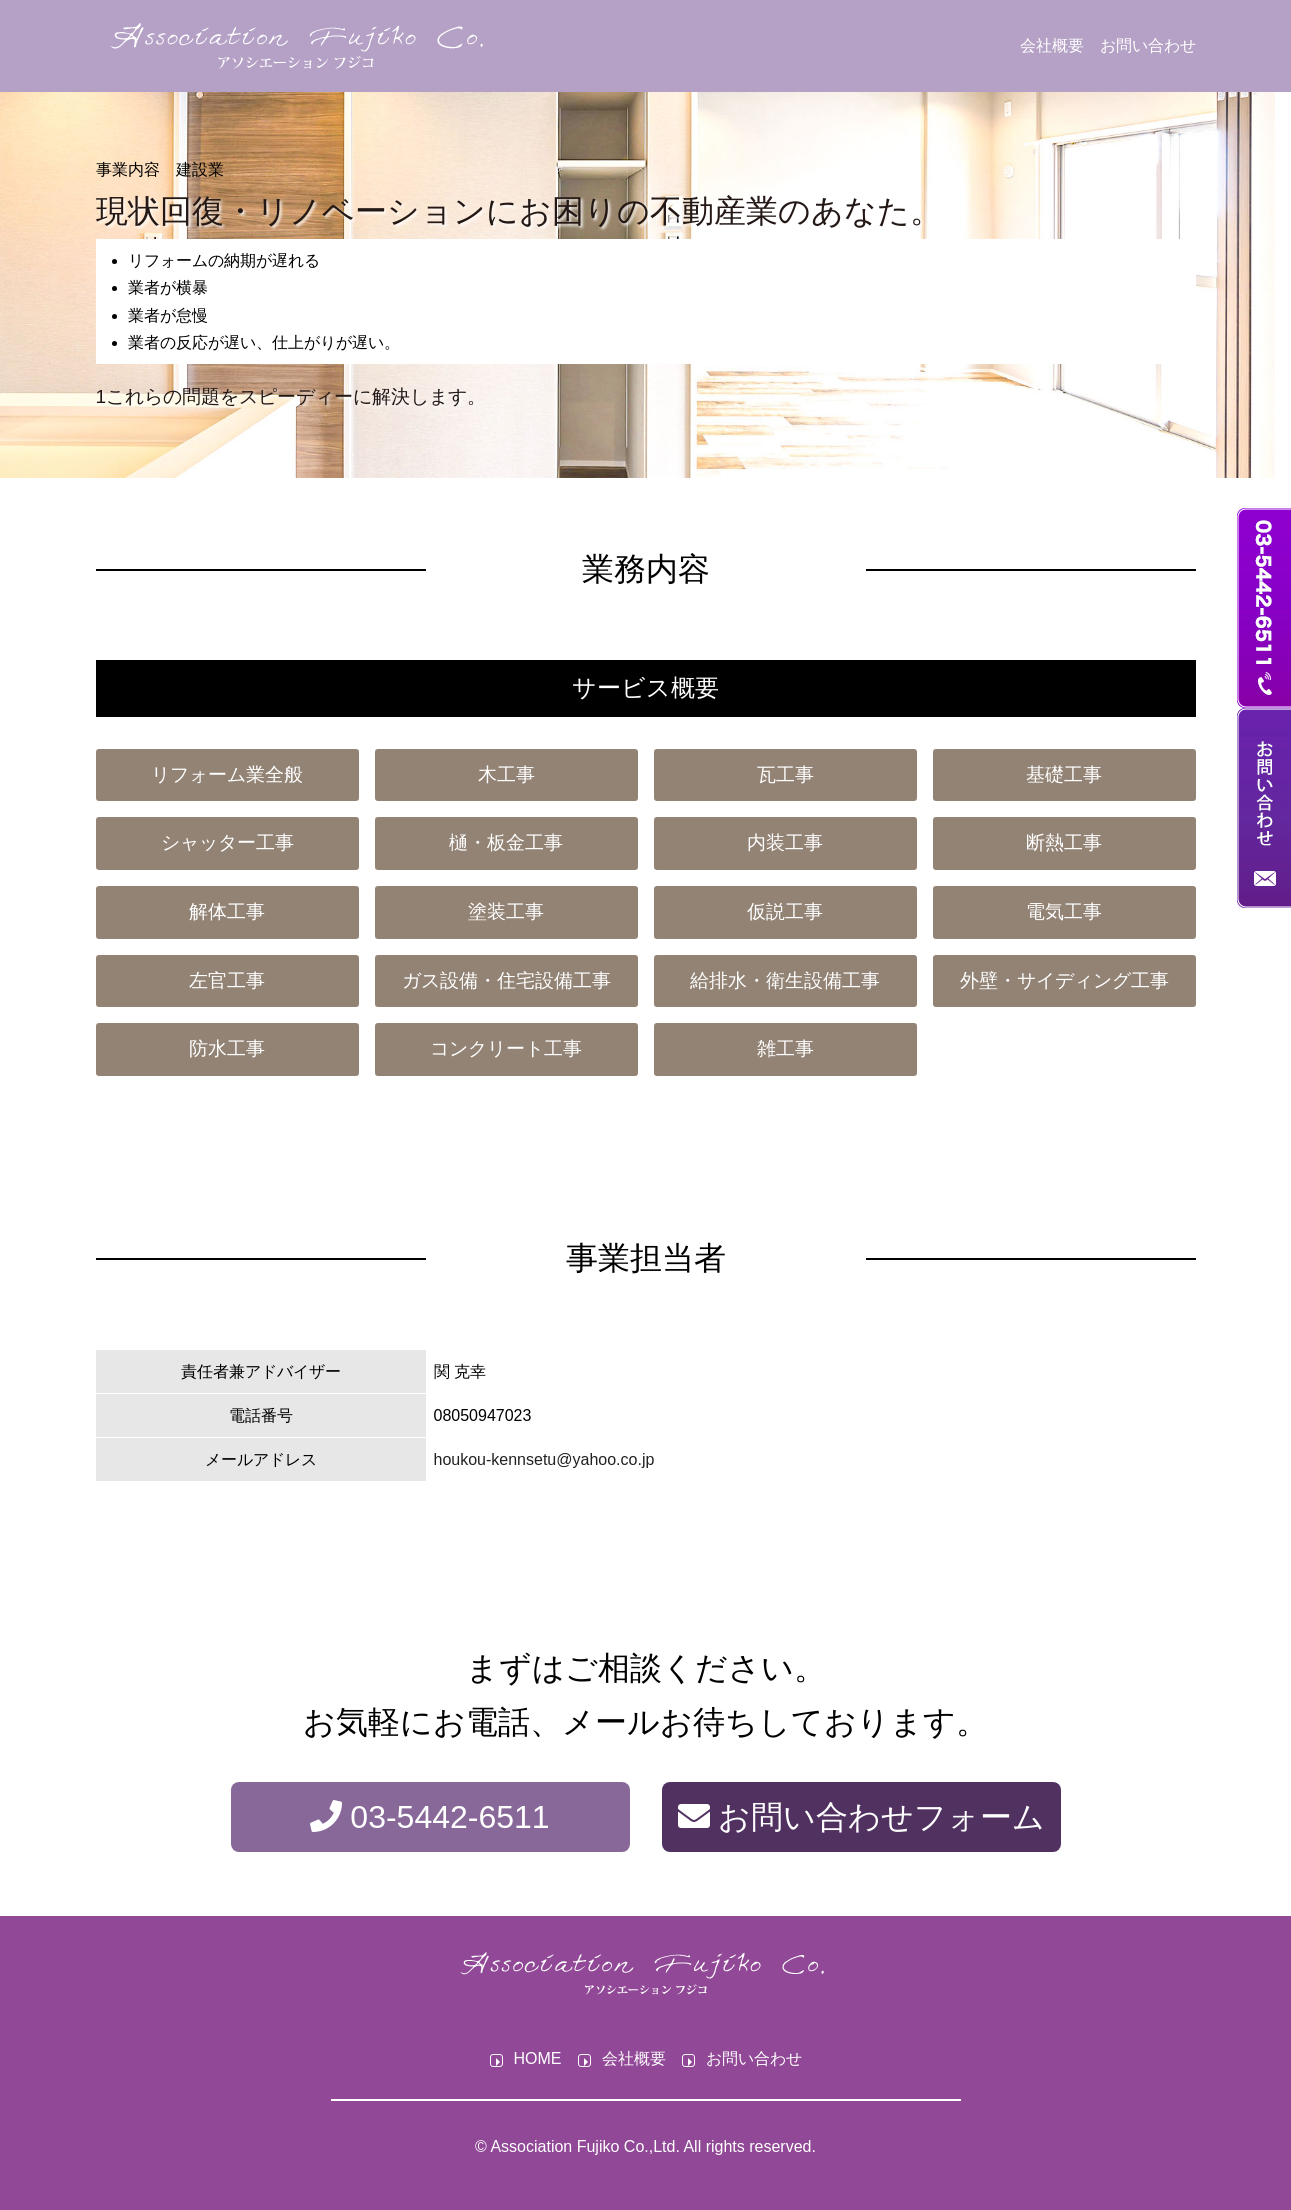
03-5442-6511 (429, 1817)
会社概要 (1052, 45)
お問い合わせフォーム (861, 1817)
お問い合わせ (1148, 45)
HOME (538, 2059)
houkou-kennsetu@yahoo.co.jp (544, 1459)
